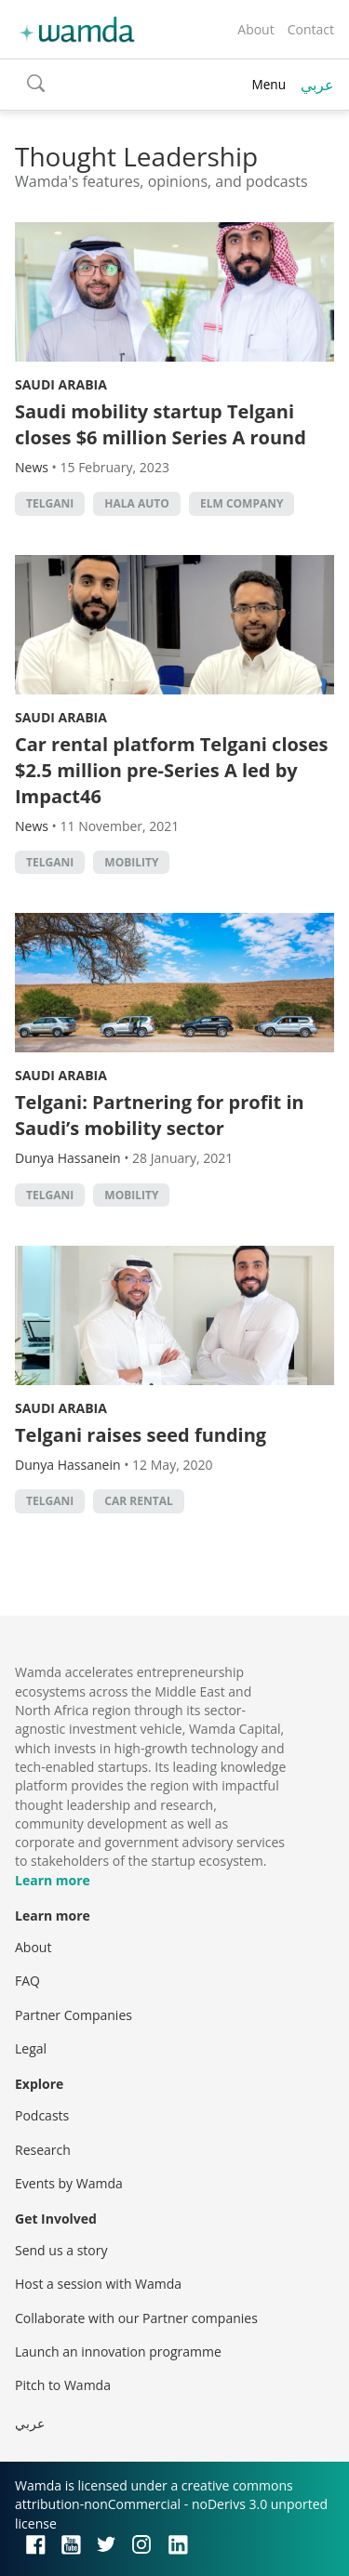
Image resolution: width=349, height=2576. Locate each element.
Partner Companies (73, 2015)
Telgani (50, 503)
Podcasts (42, 2115)
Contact (311, 29)
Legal (31, 2048)
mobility (131, 862)
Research (43, 2150)
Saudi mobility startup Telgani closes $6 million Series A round (160, 424)
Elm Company (242, 503)
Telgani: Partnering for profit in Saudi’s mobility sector (159, 1115)
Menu (268, 84)
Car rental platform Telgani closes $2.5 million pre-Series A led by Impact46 (172, 770)
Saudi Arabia (61, 384)
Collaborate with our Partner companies (136, 2318)
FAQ (27, 1980)
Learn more (52, 1880)
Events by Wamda (69, 2183)
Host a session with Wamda (98, 2283)
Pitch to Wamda (63, 2385)
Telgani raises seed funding (140, 1434)
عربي (317, 84)
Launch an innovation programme (118, 2351)
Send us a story (61, 2250)
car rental (138, 1501)
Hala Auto (136, 503)
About (255, 29)
